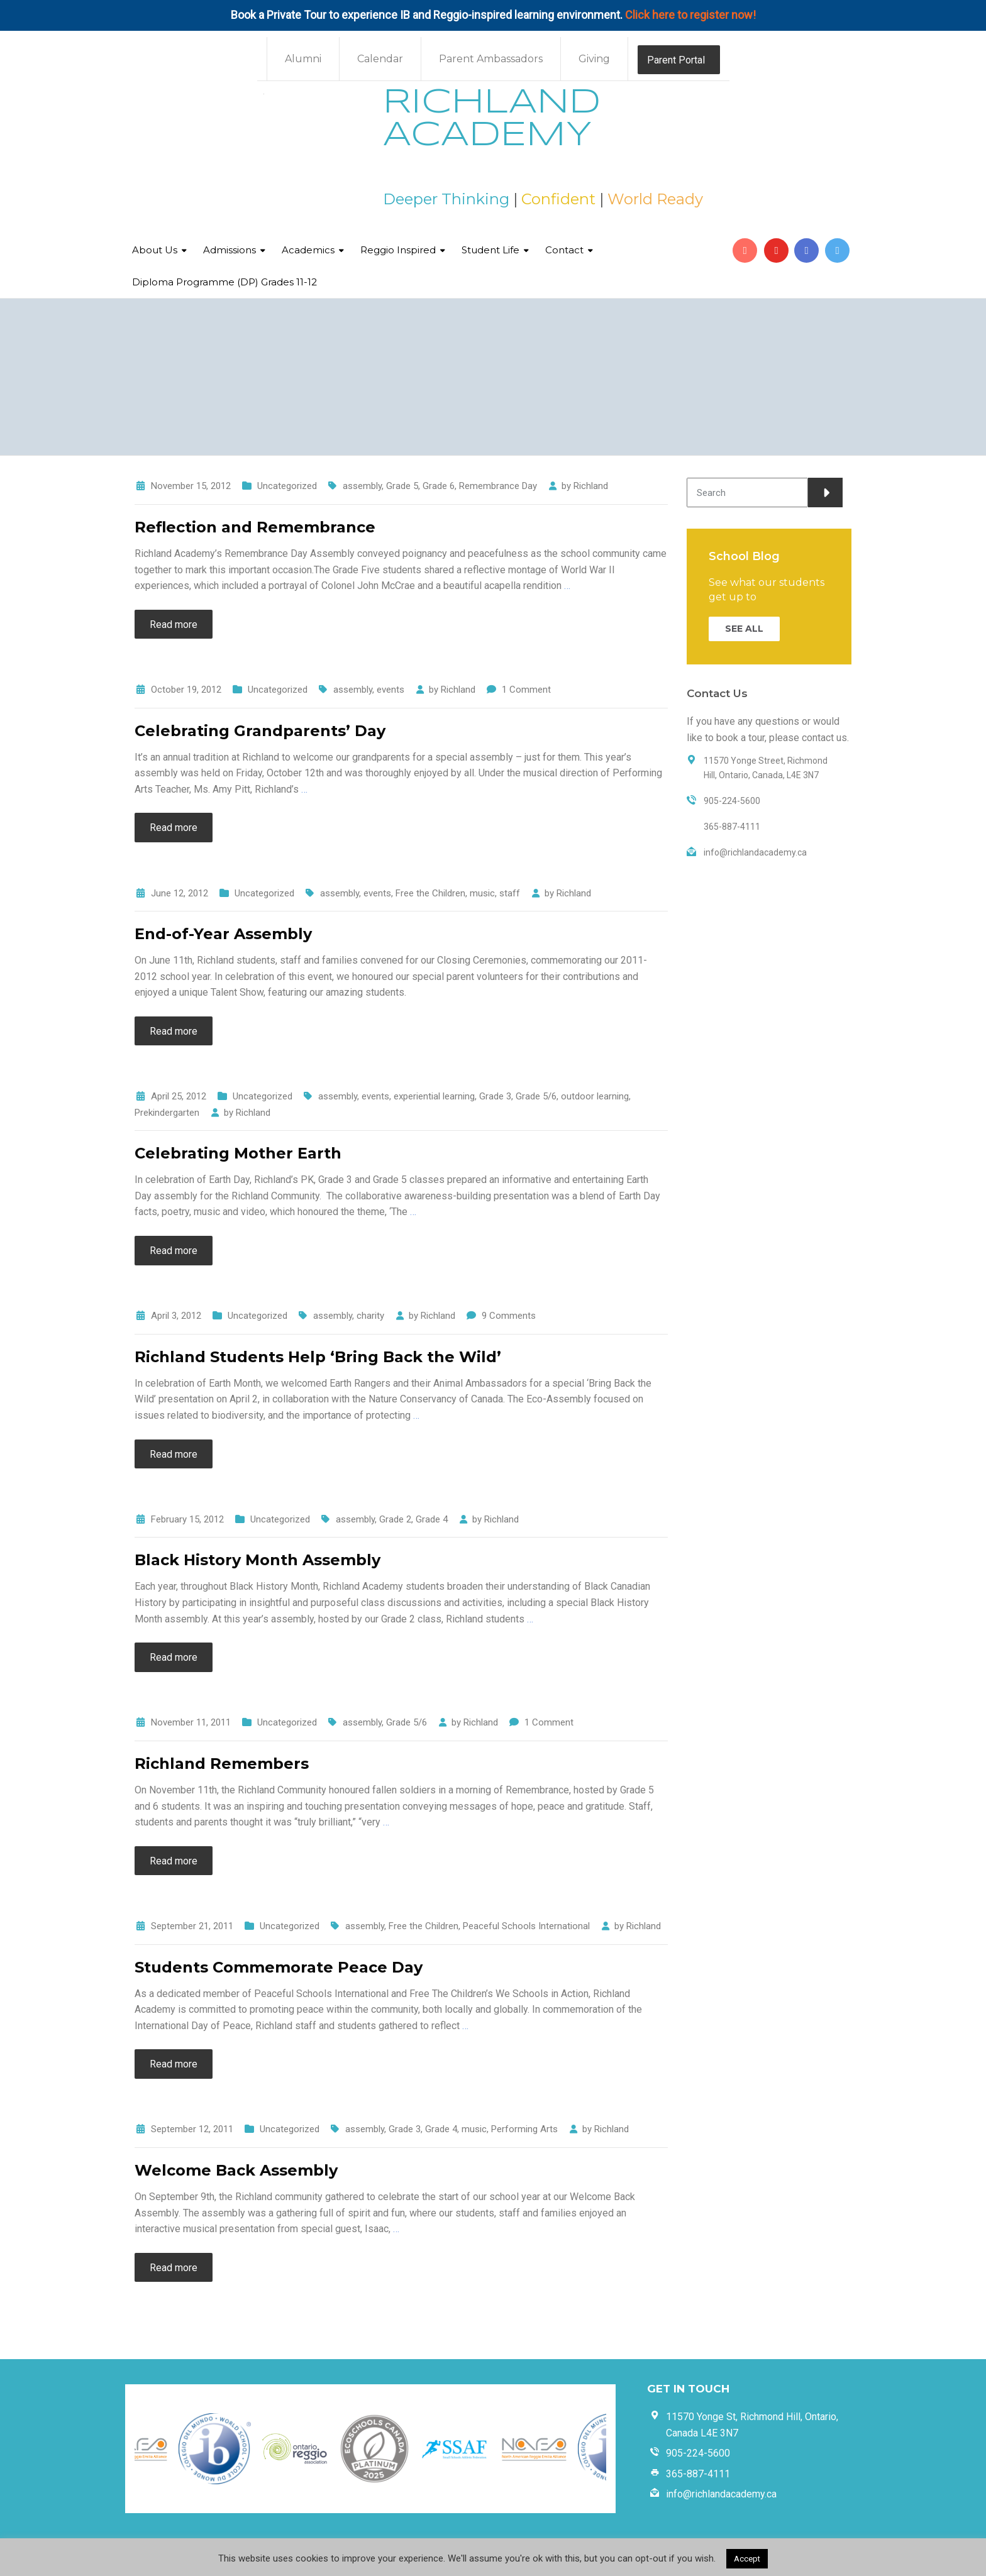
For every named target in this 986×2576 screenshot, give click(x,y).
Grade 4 (432, 1519)
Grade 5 (402, 486)
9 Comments (509, 1315)
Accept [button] (747, 2558)
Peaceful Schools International (526, 1926)
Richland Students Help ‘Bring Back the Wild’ (318, 1357)
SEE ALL (744, 628)
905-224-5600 (698, 2453)
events (390, 689)
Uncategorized (287, 486)
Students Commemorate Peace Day (279, 1967)
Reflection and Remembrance (255, 527)
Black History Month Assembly (257, 1560)
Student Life (490, 250)
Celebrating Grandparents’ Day (260, 731)
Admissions (229, 250)
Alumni (303, 59)
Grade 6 (439, 486)
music (482, 893)
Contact (564, 250)
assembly (362, 486)
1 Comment (526, 689)
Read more (173, 624)
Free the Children (430, 893)
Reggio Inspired (398, 250)
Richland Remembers (222, 1763)
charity (370, 1315)
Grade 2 (395, 1519)
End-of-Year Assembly (223, 934)
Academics (308, 250)
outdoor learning (595, 1096)
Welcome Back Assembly (236, 2170)
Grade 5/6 (536, 1096)
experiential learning (434, 1096)
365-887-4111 (698, 2474)
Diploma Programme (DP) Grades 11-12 (224, 282)
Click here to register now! (690, 14)
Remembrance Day (498, 486)
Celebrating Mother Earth (238, 1153)
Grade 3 (495, 1096)
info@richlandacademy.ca (721, 2494)
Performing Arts (524, 2129)
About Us (154, 250)
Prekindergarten (167, 1112)
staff (509, 893)
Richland (590, 486)
